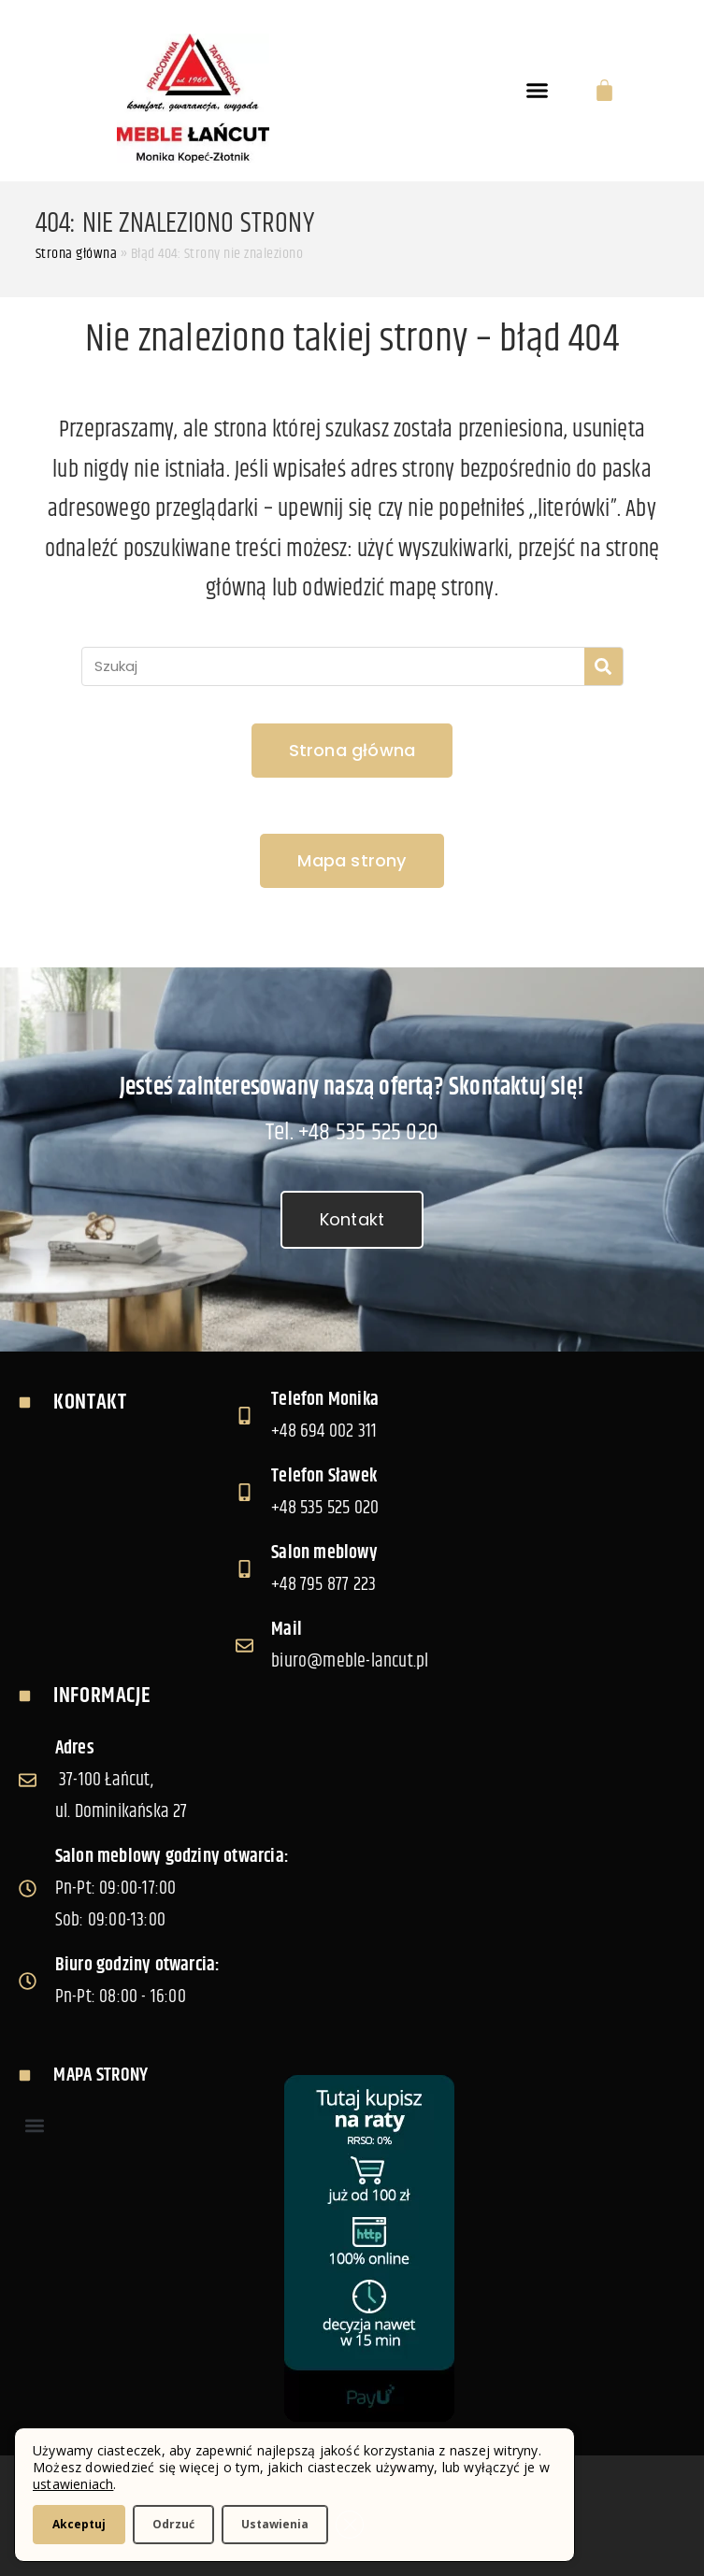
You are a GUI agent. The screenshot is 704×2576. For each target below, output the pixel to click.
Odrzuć (173, 2524)
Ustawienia (275, 2524)
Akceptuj (79, 2524)
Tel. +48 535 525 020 (352, 1132)
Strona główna (77, 253)
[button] (537, 90)
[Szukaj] (603, 666)
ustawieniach (73, 2484)
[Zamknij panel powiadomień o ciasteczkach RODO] (350, 2525)
